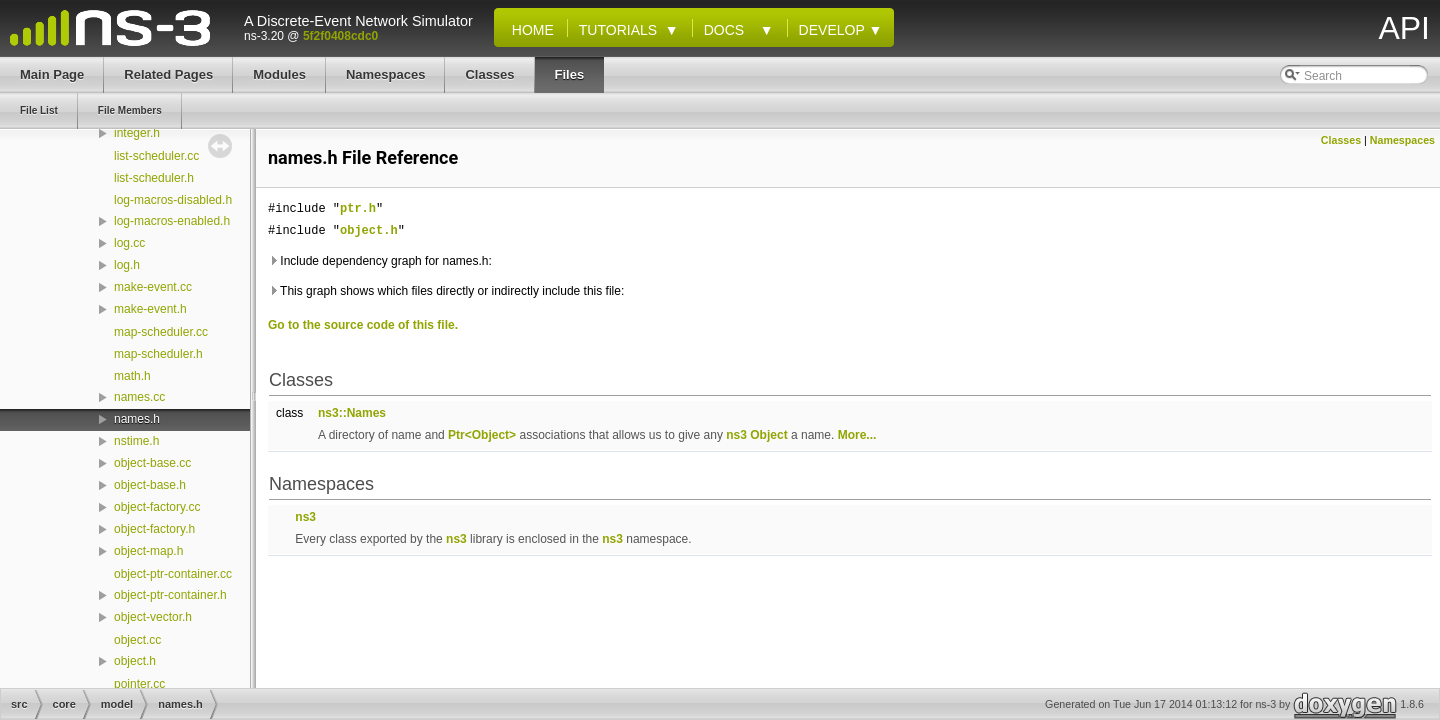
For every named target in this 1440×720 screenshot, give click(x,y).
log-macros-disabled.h (173, 200)
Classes (1341, 140)
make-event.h (150, 309)
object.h (135, 661)
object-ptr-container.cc (173, 574)
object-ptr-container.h (170, 595)
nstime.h (136, 441)
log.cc (129, 243)
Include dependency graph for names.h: (380, 261)
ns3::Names (352, 413)
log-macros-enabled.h (172, 221)
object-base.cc (152, 463)
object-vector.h (153, 617)
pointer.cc (139, 684)
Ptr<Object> (482, 435)
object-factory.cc (157, 507)
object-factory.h (154, 529)
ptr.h (358, 208)
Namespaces (1402, 140)
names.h (137, 419)
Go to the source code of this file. (363, 325)
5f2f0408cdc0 (340, 36)
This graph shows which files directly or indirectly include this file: (446, 291)
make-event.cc (153, 287)
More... (857, 435)
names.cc (139, 397)
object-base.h (150, 485)
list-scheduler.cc (156, 156)
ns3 (736, 435)
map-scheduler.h (158, 354)
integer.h (137, 133)
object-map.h (148, 551)
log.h (127, 265)
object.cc (137, 640)
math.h (132, 376)
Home (529, 30)
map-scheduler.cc (161, 332)
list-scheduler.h (154, 178)
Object (768, 435)
